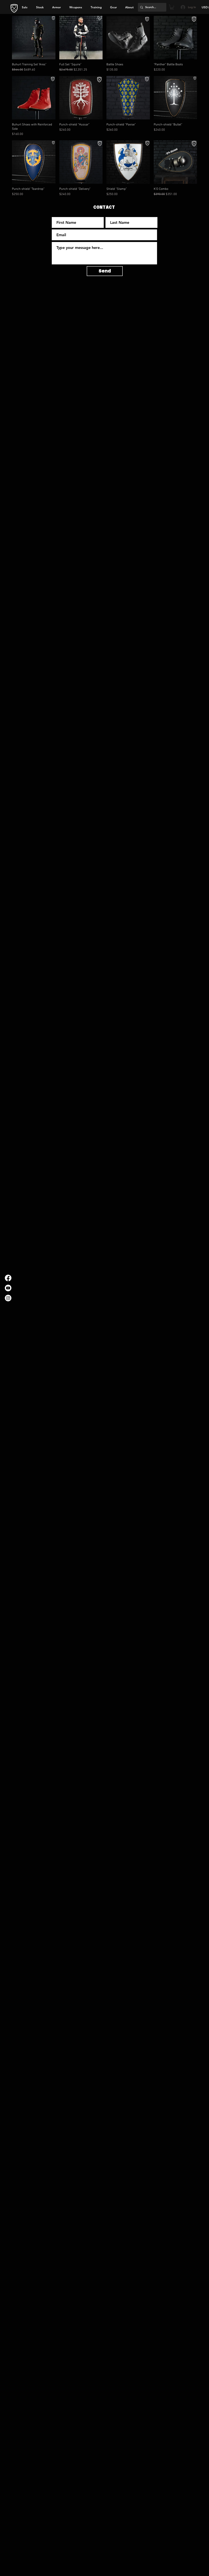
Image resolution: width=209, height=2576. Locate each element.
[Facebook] (8, 1278)
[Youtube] (8, 1288)
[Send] (105, 271)
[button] (129, 7)
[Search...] (151, 7)
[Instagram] (8, 1298)
